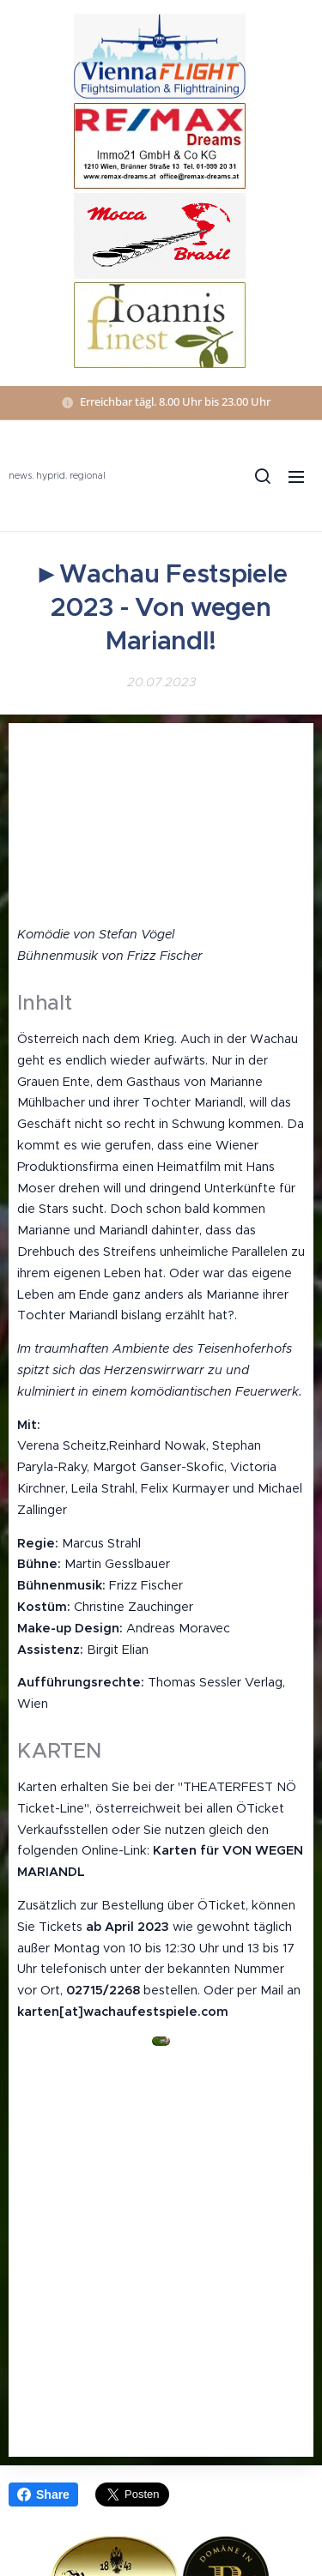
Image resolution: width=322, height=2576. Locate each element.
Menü (296, 477)
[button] (262, 476)
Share (43, 2494)
